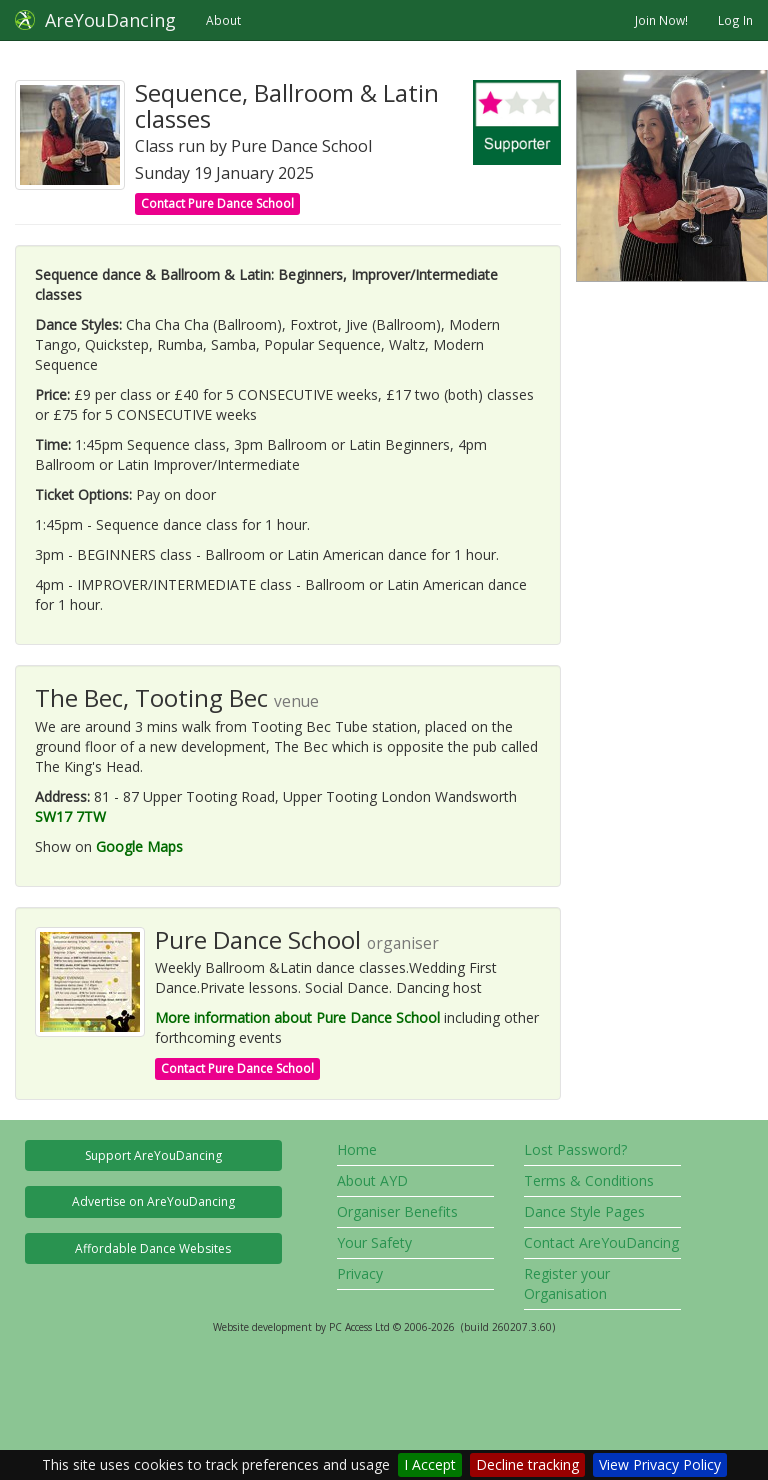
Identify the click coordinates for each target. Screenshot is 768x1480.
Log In (735, 20)
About (223, 20)
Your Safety (374, 1242)
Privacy (360, 1273)
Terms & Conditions (589, 1180)
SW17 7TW (70, 816)
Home (357, 1149)
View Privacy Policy (660, 1464)
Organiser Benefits (397, 1211)
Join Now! (661, 20)
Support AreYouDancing (153, 1155)
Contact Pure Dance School (217, 203)
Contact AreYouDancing (601, 1242)
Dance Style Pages (584, 1211)
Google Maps (139, 846)
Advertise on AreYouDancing (153, 1201)
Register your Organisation (567, 1283)
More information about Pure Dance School (297, 1017)
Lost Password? (575, 1149)
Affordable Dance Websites (153, 1248)
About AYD (372, 1180)
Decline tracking (527, 1464)
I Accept (430, 1464)
